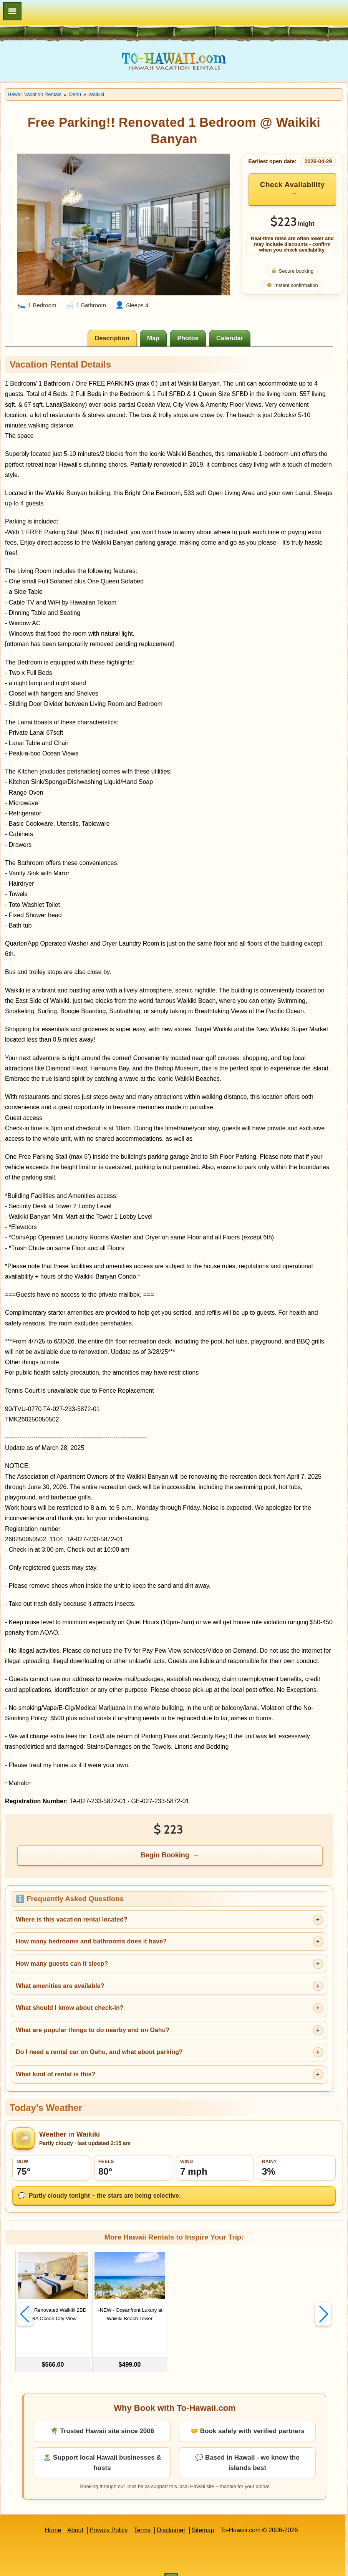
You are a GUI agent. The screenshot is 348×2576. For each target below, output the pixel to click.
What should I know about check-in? (70, 2007)
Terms (142, 2514)
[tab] (112, 338)
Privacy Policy (108, 2514)
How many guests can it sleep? (62, 1963)
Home (53, 2514)
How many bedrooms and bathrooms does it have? (91, 1941)
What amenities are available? (60, 1986)
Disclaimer (171, 2514)
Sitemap (203, 2514)
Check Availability (292, 185)
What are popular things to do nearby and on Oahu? (92, 2030)
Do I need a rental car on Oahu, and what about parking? (99, 2052)
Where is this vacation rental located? (72, 1919)
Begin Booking (165, 1855)
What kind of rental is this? (55, 2074)
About (75, 2514)
